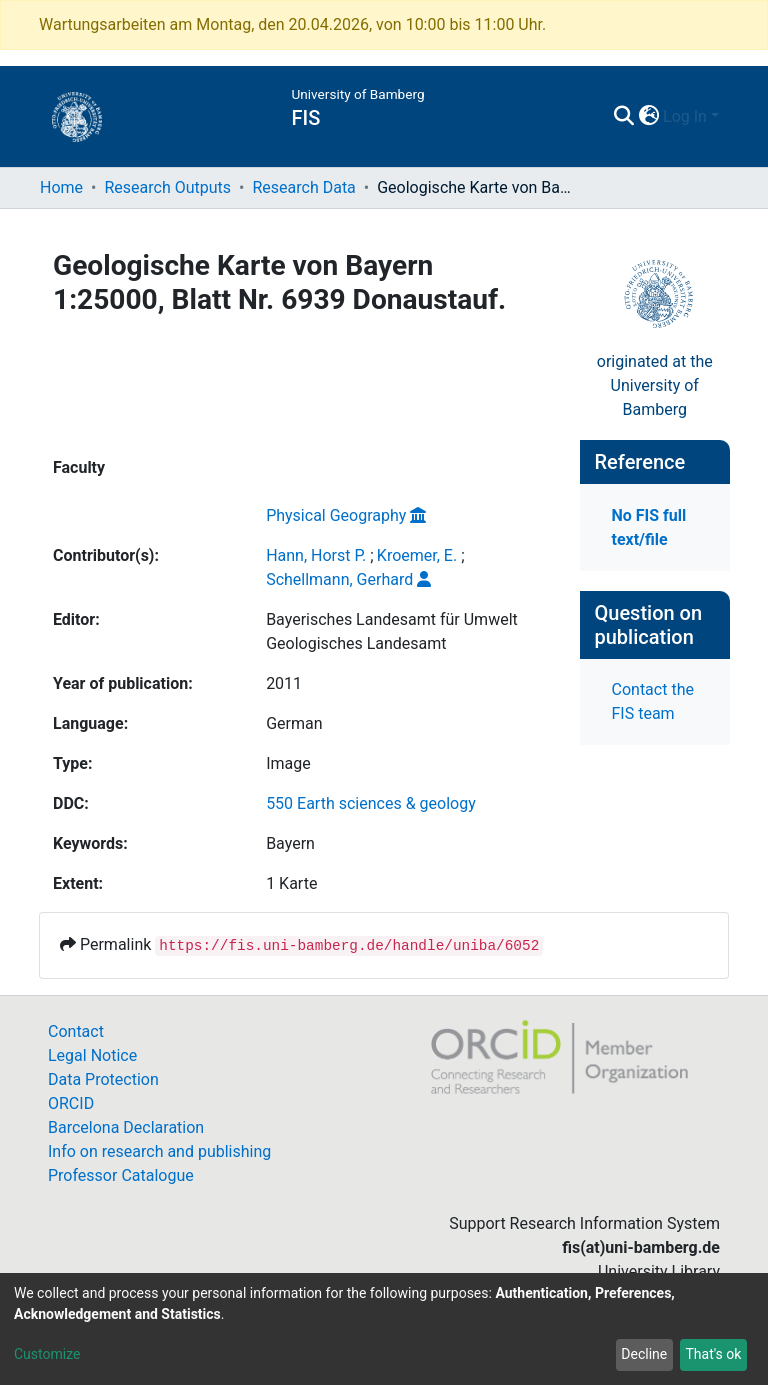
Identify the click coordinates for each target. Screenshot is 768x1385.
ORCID (71, 1103)
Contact (76, 1031)
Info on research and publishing (159, 1151)
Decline (644, 1354)
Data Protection (103, 1079)
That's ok (713, 1354)
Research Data (303, 187)
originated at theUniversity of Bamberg (655, 385)
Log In (685, 116)
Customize (47, 1354)
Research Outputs (167, 187)
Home (61, 187)
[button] (648, 117)
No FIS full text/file (649, 527)
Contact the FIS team (653, 701)
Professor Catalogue (121, 1175)
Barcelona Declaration (126, 1127)
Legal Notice (92, 1055)
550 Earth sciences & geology (371, 803)
